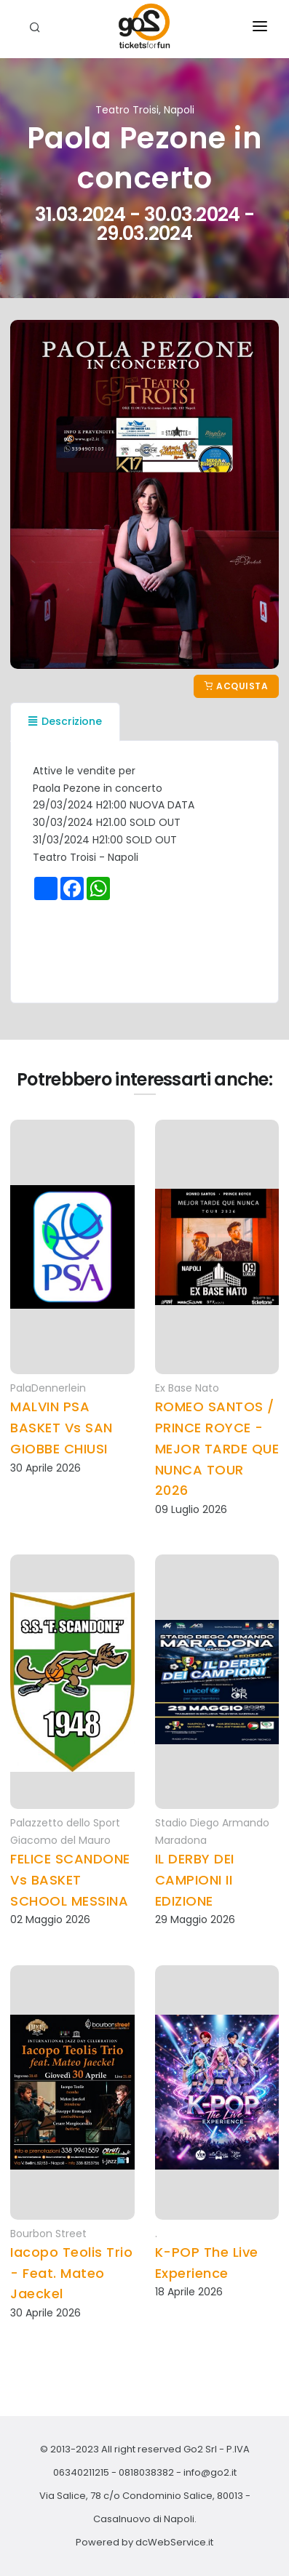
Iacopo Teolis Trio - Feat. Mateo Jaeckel (71, 2273)
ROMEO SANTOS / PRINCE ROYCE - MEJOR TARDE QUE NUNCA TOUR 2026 (217, 1448)
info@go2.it (210, 2472)
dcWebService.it (174, 2542)
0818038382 (146, 2472)
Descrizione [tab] (65, 721)
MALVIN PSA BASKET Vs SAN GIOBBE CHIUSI (61, 1427)
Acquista (236, 686)
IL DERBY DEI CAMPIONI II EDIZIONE (194, 1880)
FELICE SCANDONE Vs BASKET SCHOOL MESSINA (70, 1880)
